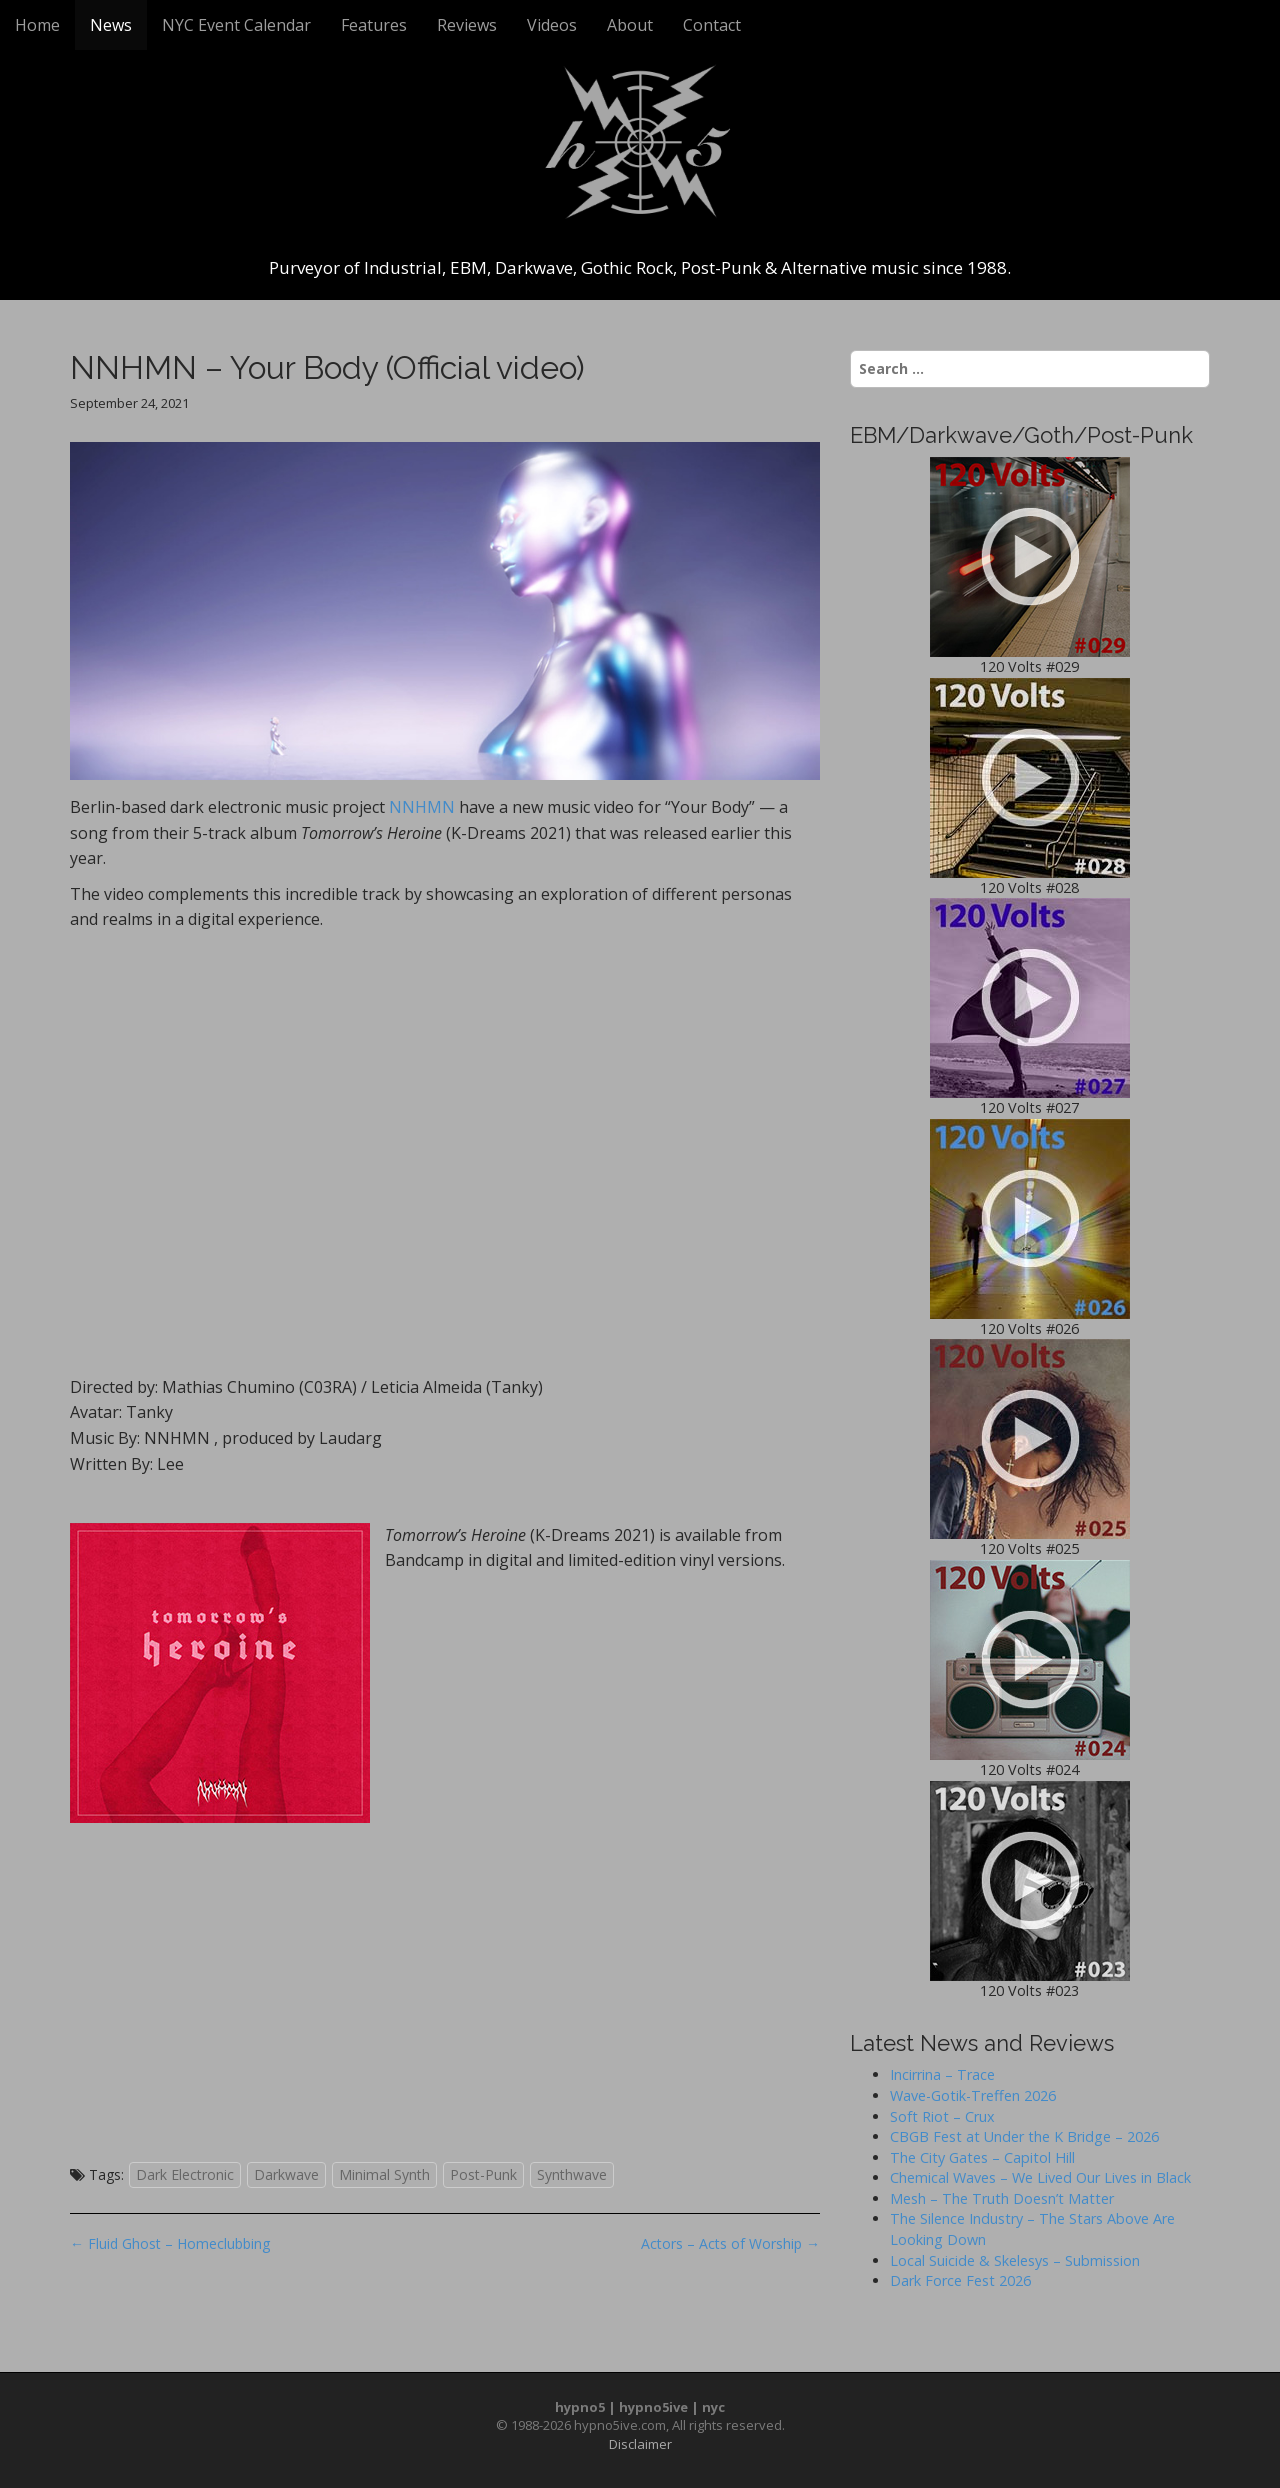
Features (374, 25)
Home (37, 25)
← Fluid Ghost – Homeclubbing (170, 2243)
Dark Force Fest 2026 (960, 2280)
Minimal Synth (384, 2174)
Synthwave (572, 2174)
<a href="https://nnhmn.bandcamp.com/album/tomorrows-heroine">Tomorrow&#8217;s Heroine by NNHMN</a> (420, 1991)
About (630, 25)
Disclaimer (640, 2444)
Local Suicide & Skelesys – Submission (1015, 2260)
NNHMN (422, 807)
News (111, 25)
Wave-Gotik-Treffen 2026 (973, 2095)
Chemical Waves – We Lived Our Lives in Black (1040, 2177)
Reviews (467, 25)
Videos (552, 25)
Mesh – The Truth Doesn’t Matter (1002, 2198)
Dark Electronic (185, 2174)
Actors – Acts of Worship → (730, 2243)
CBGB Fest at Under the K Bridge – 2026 (1024, 2136)
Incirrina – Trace (942, 2074)
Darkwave (286, 2174)
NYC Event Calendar (236, 25)
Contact (712, 25)
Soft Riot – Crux (942, 2116)
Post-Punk (483, 2174)
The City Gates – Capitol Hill (982, 2157)
